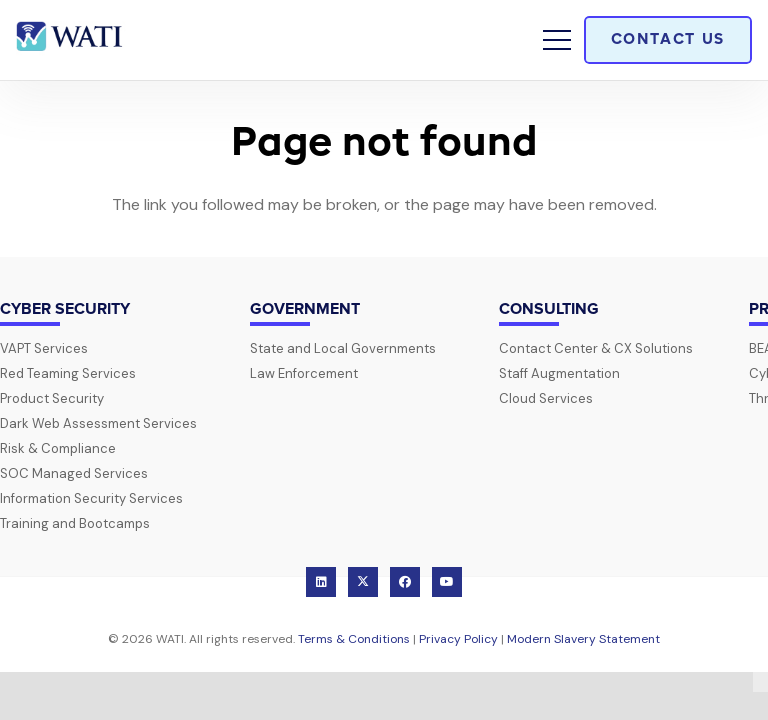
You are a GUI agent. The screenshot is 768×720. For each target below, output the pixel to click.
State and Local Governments (343, 348)
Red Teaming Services (68, 373)
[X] (363, 582)
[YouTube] (447, 582)
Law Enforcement (304, 373)
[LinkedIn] (321, 582)
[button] (557, 40)
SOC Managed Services (74, 473)
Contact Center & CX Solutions (596, 348)
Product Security (52, 398)
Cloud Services (546, 398)
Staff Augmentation (559, 373)
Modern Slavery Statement (583, 639)
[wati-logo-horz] (71, 40)
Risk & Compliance (58, 448)
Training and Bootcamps (75, 523)
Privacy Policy (458, 639)
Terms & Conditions (354, 639)
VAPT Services (44, 348)
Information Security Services (91, 498)
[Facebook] (405, 582)
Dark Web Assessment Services (98, 423)
